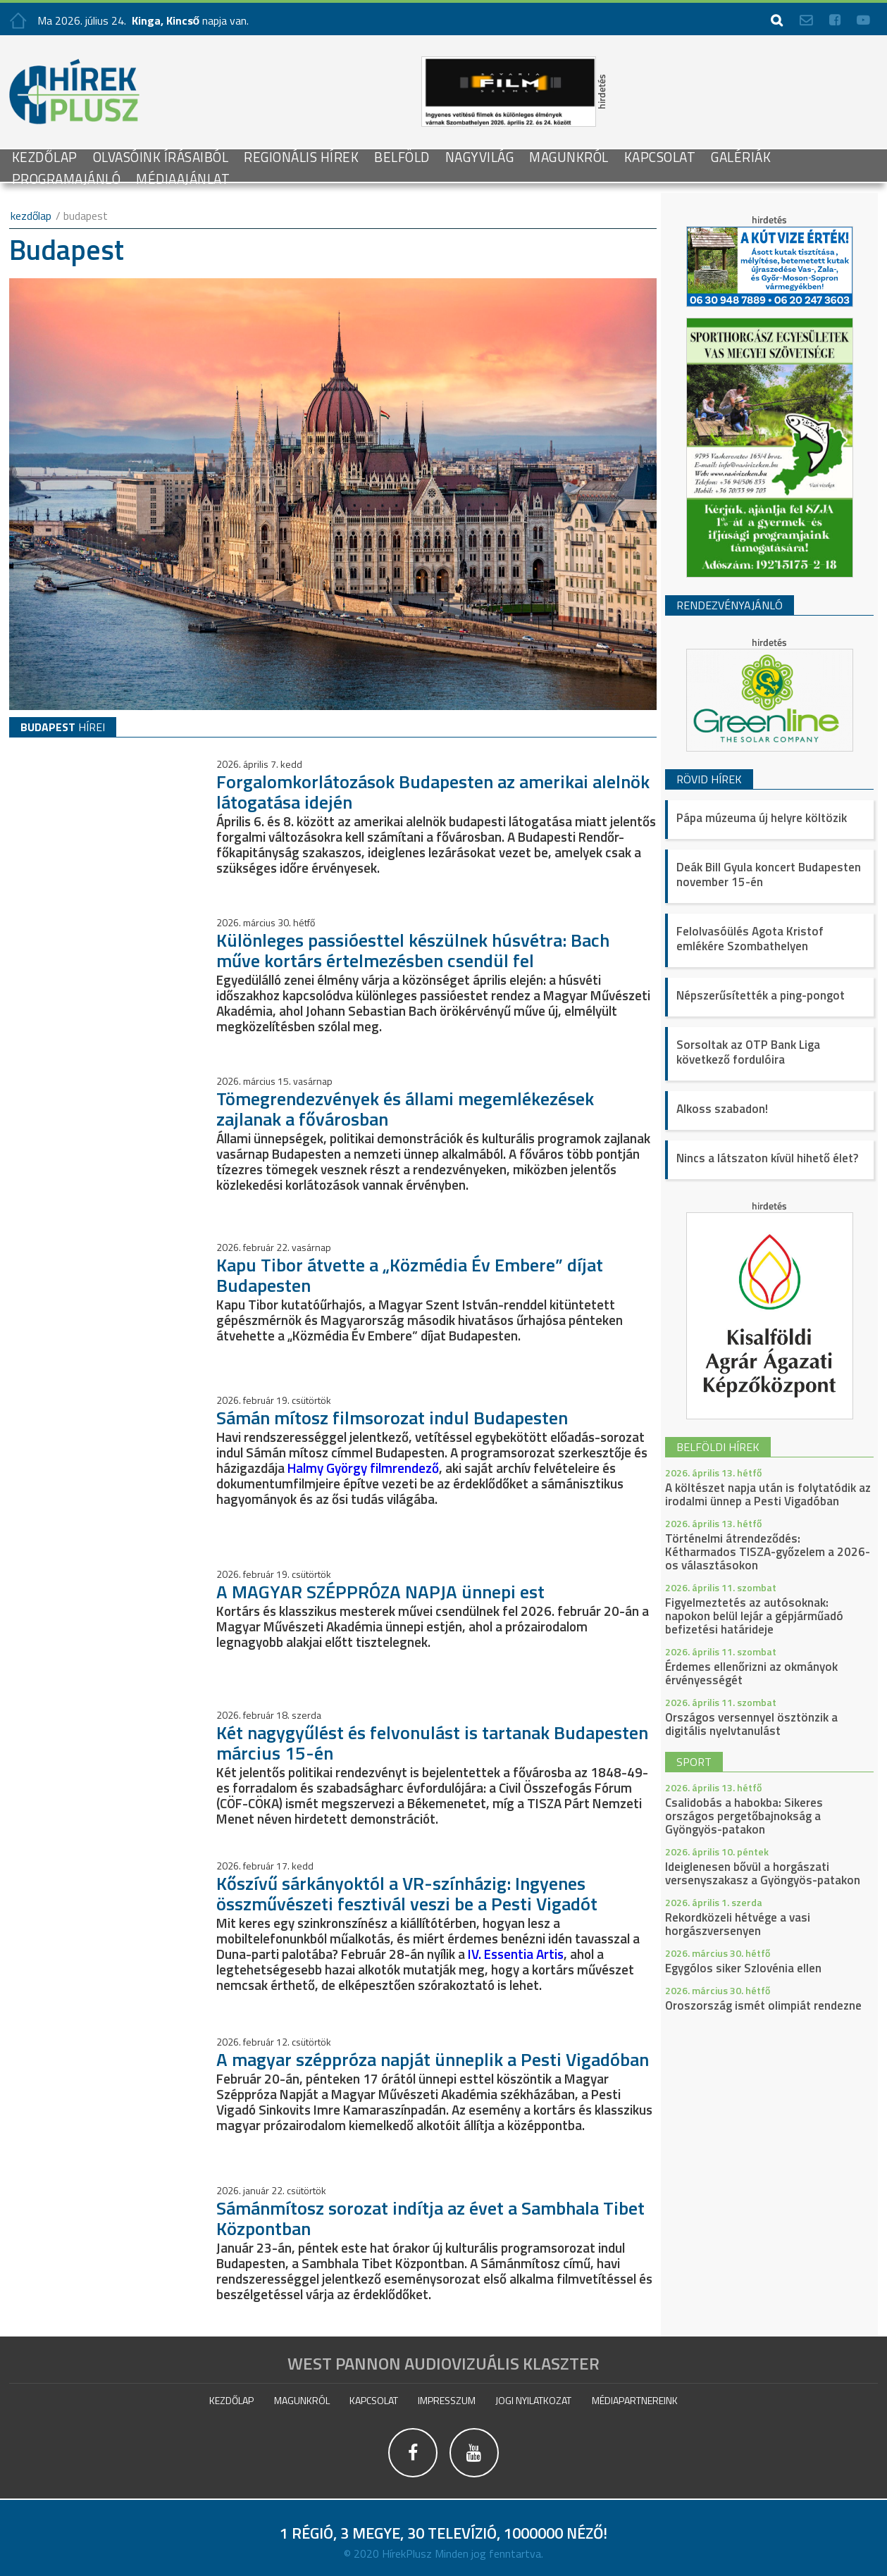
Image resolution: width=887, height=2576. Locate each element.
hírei (62, 726)
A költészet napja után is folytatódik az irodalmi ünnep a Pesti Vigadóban (768, 1494)
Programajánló (66, 178)
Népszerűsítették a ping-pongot (760, 995)
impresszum (447, 2400)
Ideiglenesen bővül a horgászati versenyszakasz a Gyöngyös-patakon (762, 1873)
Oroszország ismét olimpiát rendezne (763, 2005)
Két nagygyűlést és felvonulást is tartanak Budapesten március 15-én (432, 1742)
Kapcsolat (660, 157)
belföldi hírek (717, 1446)
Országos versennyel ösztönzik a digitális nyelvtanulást (751, 1724)
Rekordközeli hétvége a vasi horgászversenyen (737, 1924)
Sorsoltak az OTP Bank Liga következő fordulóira (748, 1052)
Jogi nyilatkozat (533, 2400)
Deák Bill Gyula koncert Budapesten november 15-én (768, 874)
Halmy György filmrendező (363, 1467)
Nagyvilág (479, 157)
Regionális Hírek (301, 157)
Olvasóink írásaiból (161, 157)
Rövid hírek (709, 779)
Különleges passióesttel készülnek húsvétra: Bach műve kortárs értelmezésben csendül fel (412, 949)
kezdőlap (31, 215)
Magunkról (569, 157)
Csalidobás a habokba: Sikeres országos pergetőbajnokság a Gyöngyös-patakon (744, 1815)
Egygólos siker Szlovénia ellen (743, 1968)
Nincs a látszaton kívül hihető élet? (767, 1158)
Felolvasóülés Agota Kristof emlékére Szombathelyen (750, 938)
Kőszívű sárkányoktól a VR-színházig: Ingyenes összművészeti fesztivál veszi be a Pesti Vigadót (406, 1893)
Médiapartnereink (635, 2400)
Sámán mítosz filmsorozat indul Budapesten (392, 1417)
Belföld (402, 157)
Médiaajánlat (183, 178)
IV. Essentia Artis (516, 1953)
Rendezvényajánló (729, 605)
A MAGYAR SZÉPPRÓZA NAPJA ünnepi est (380, 1591)
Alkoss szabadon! (722, 1109)
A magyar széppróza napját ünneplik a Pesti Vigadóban (432, 2059)
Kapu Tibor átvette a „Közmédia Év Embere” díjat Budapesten (409, 1274)
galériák (741, 157)
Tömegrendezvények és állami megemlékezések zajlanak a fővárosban (405, 1108)
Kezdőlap (44, 157)
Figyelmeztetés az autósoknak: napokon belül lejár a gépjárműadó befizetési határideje (754, 1615)
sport (694, 1761)
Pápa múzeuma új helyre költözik (761, 818)
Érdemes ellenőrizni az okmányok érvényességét (751, 1673)
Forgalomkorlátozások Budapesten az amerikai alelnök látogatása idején (433, 791)
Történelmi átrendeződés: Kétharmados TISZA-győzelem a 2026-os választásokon (767, 1551)
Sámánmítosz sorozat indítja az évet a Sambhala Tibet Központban (430, 2217)
